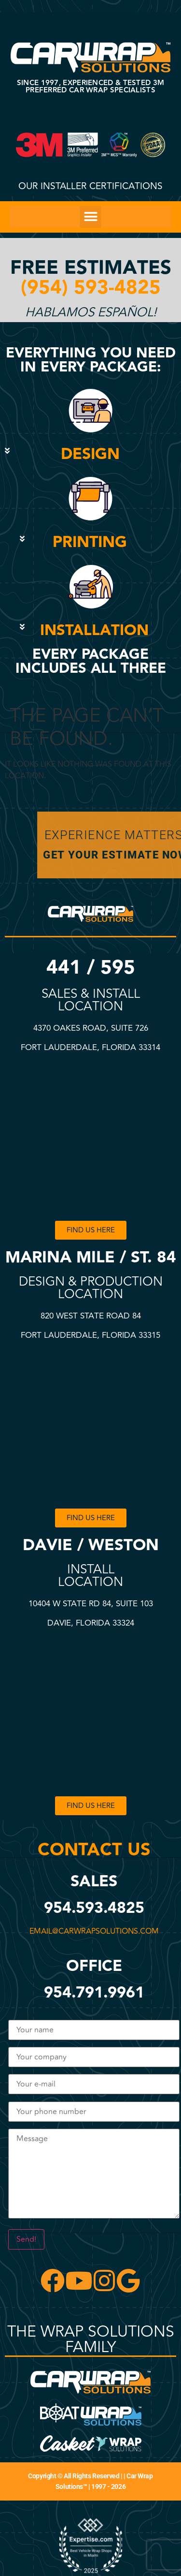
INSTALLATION (94, 630)
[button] (90, 217)
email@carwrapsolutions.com (95, 1931)
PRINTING (90, 542)
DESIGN (90, 454)
